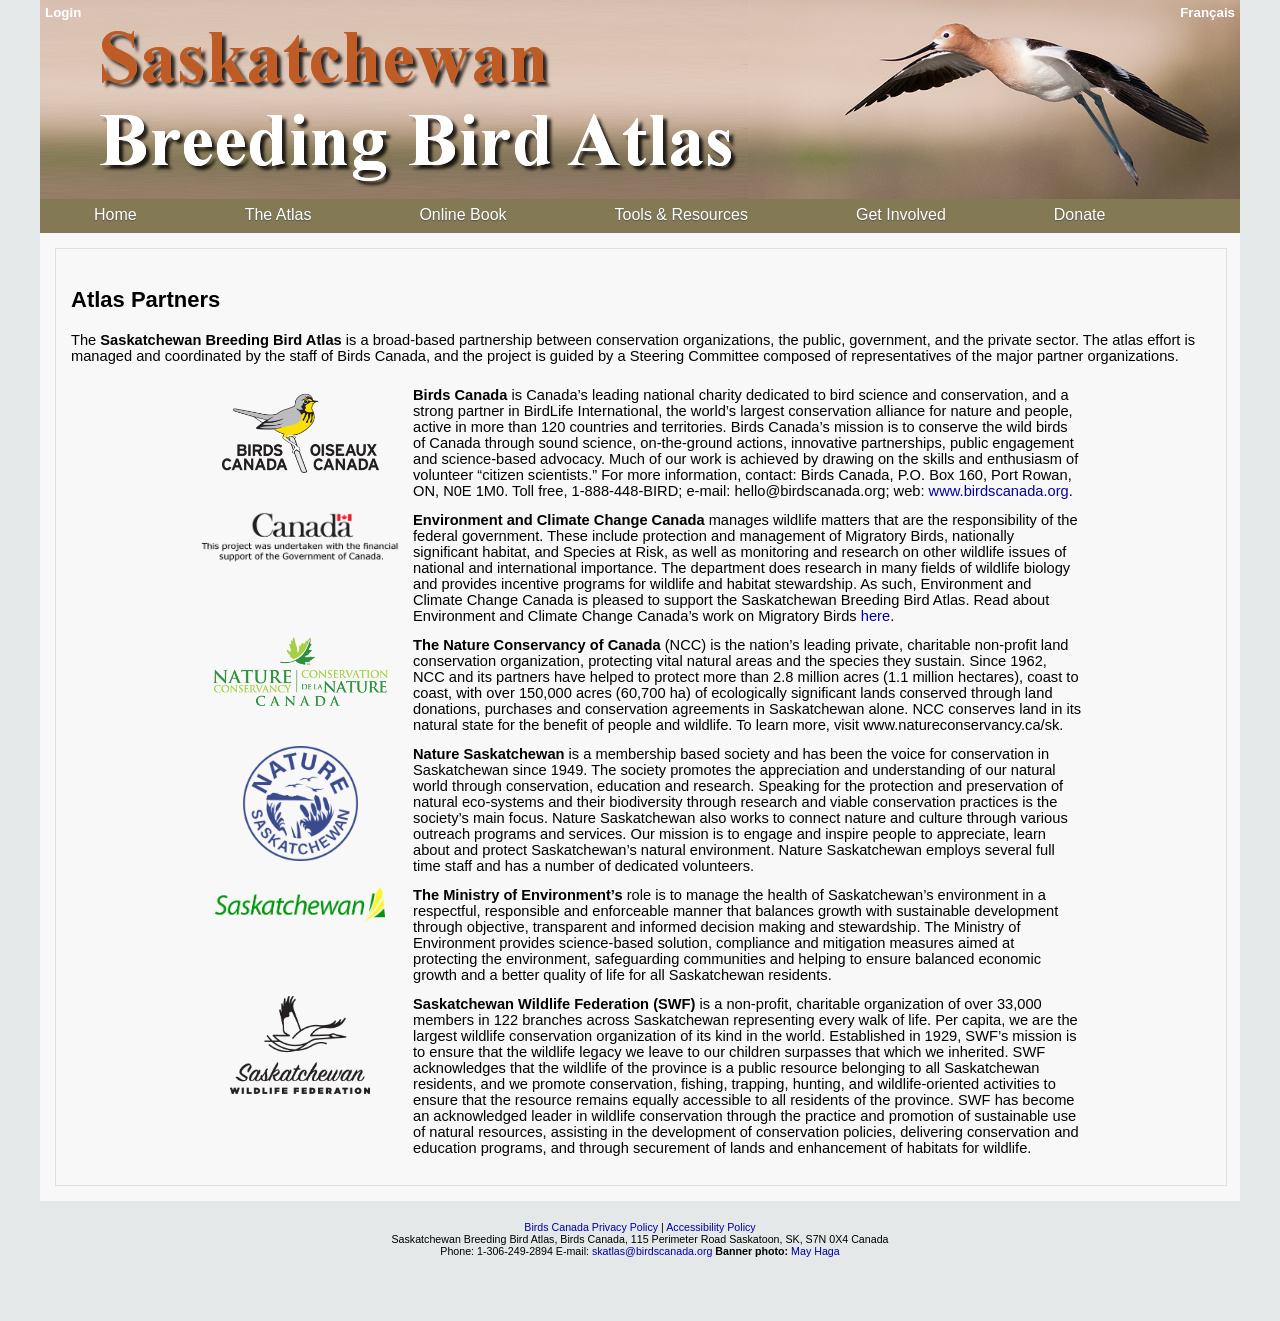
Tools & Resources (681, 214)
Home (115, 214)
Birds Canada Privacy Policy (591, 1227)
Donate (1080, 214)
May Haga (815, 1251)
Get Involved (901, 214)
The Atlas (278, 214)
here (875, 616)
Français (1207, 12)
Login (63, 12)
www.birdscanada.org (999, 491)
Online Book (462, 214)
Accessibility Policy (710, 1227)
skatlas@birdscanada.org (652, 1251)
